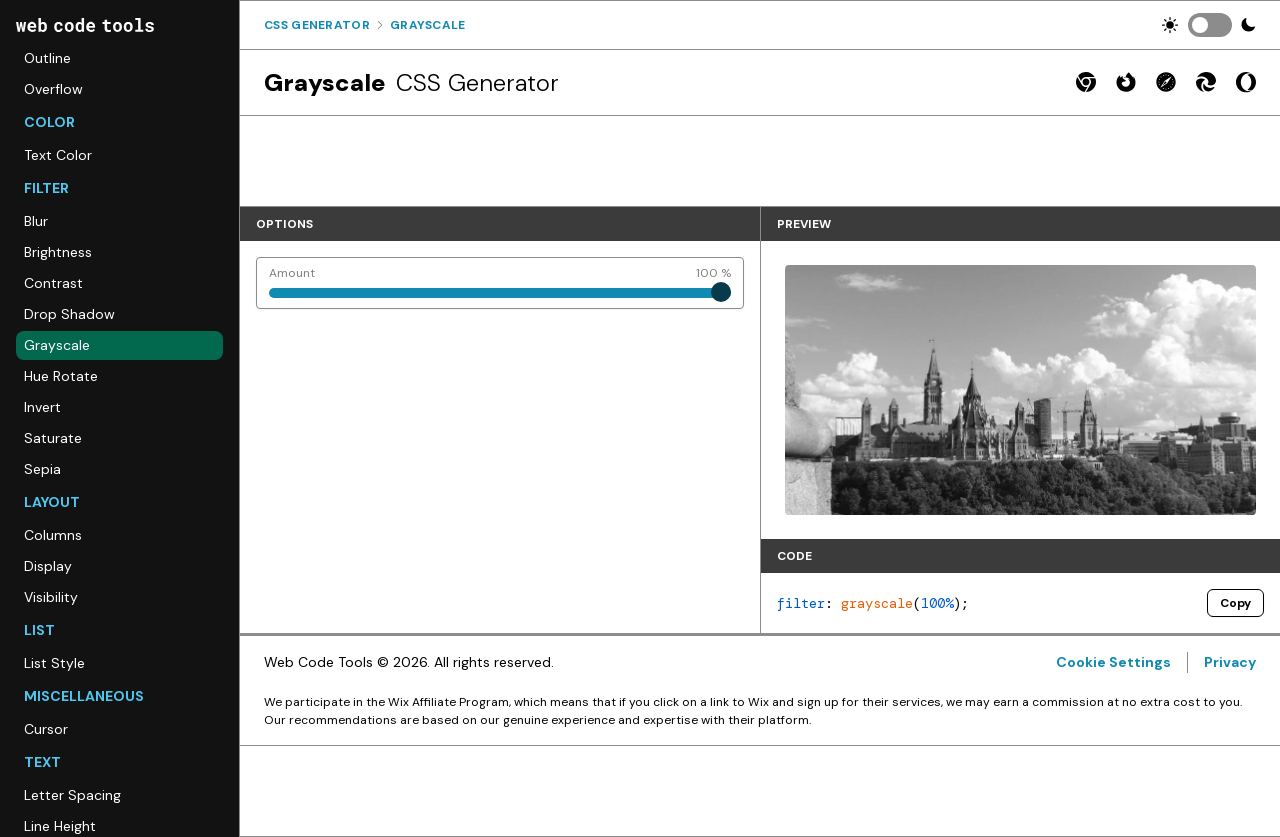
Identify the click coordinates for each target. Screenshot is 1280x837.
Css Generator (317, 25)
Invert (42, 407)
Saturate (53, 438)
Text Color (58, 155)
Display (48, 566)
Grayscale (57, 345)
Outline (47, 58)
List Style (54, 663)
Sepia (42, 469)
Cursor (46, 729)
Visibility (51, 597)
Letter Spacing (72, 795)
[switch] (1210, 25)
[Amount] (500, 283)
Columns (53, 535)
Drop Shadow (69, 314)
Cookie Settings (1113, 662)
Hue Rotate (61, 376)
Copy (1235, 603)
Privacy (1230, 662)
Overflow (53, 89)
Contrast (53, 283)
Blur (36, 221)
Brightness (58, 252)
